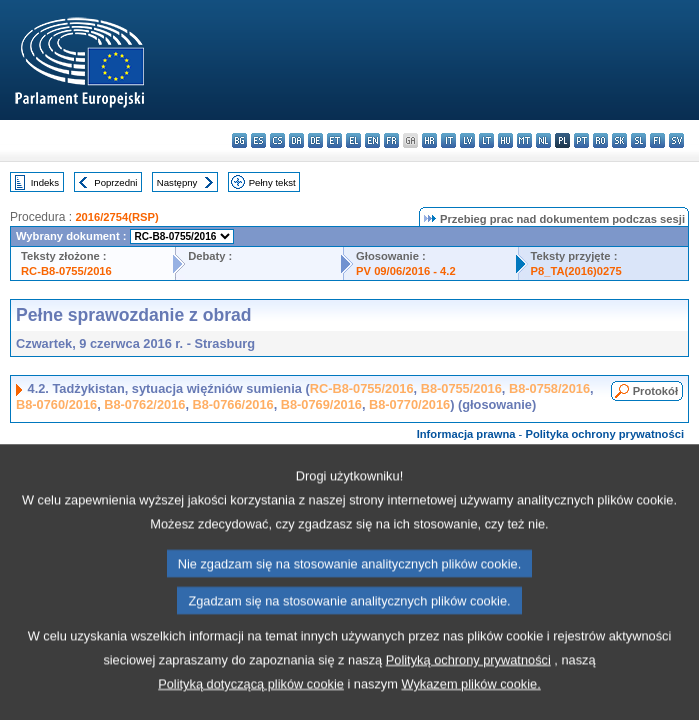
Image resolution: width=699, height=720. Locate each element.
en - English (372, 140)
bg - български (239, 140)
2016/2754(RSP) (116, 217)
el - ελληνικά (353, 140)
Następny (177, 182)
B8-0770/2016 (409, 404)
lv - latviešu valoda (467, 140)
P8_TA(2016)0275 (576, 271)
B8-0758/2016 (549, 388)
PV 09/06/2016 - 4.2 (406, 271)
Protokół (655, 391)
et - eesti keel (334, 140)
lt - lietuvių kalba (486, 140)
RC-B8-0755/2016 (66, 271)
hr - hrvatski (429, 140)
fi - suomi (657, 140)
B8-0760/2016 (56, 404)
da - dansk (296, 140)
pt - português (581, 140)
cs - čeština (277, 140)
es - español (258, 140)
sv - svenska (676, 140)
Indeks (45, 182)
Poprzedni (115, 182)
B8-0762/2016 (144, 404)
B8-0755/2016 (461, 388)
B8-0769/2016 (321, 404)
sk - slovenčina (619, 140)
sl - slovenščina (638, 140)
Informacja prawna (466, 434)
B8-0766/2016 (233, 404)
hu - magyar (505, 140)
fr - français (391, 140)
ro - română (600, 140)
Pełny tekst (272, 182)
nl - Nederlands (543, 140)
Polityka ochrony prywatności (604, 434)
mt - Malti (524, 140)
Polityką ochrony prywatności (468, 691)
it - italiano (448, 140)
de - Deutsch (315, 140)
